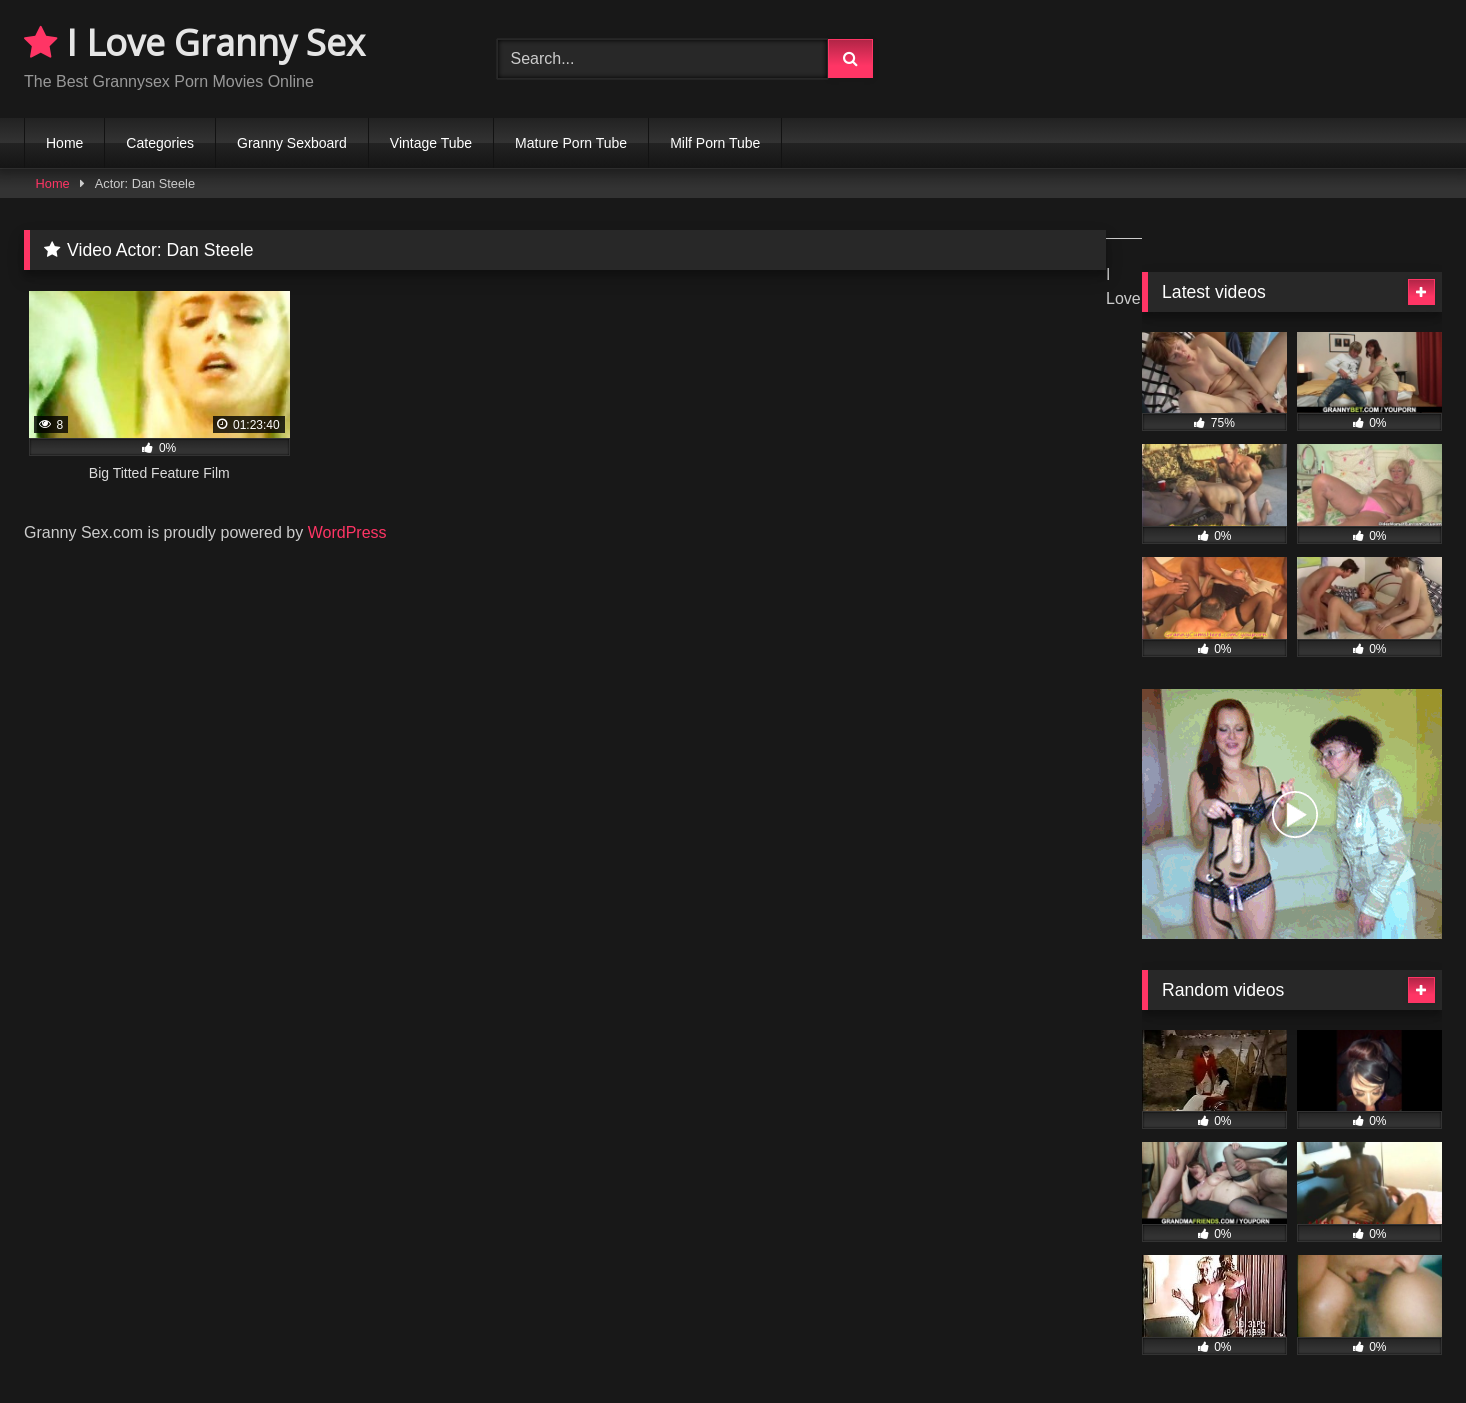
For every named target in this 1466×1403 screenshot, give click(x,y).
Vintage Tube (431, 143)
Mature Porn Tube (571, 143)
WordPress (347, 532)
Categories (160, 143)
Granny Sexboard (292, 143)
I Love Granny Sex (194, 42)
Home (64, 143)
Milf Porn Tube (715, 143)
